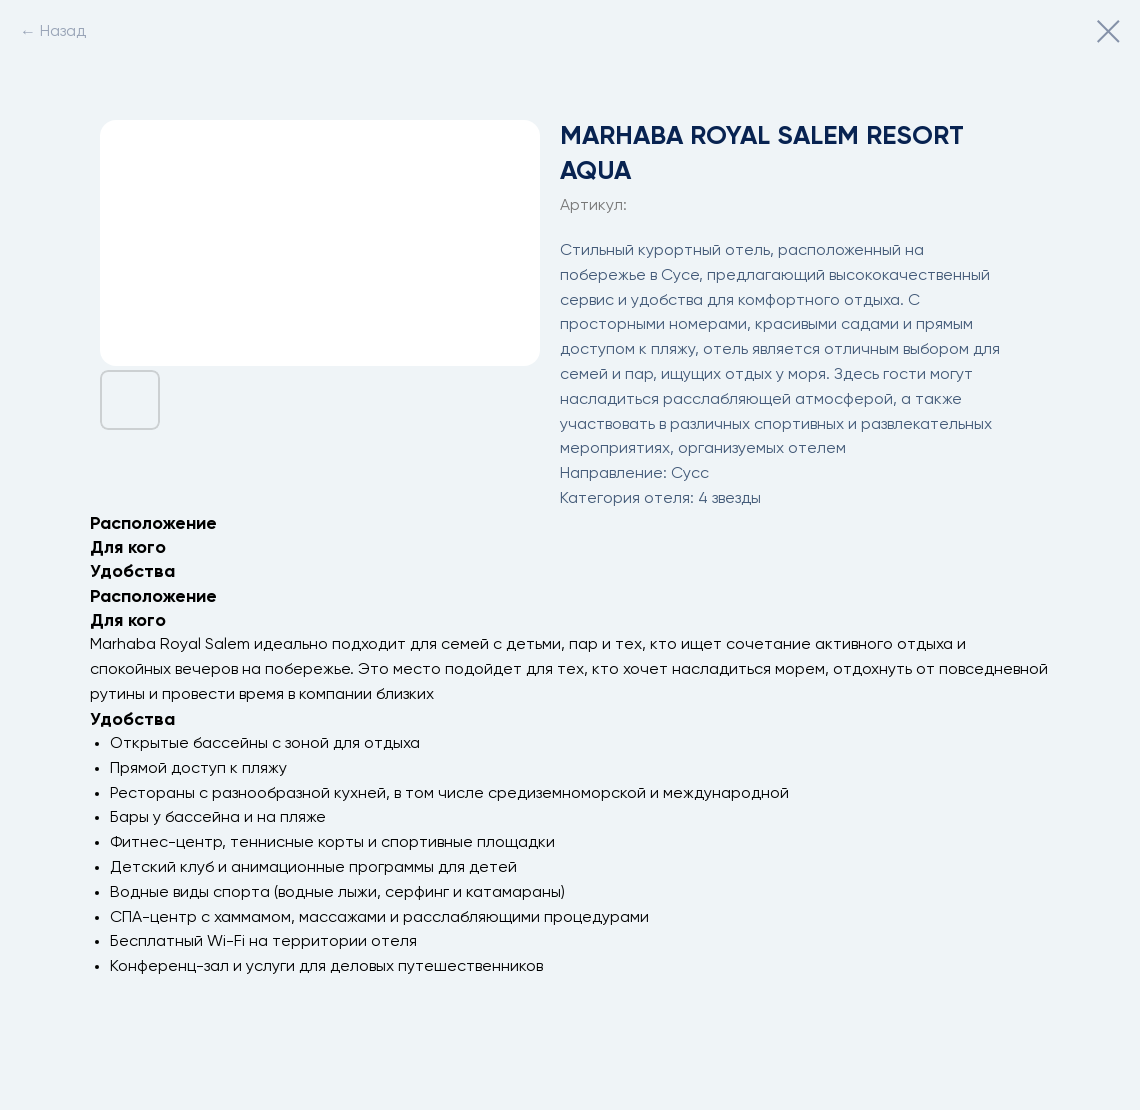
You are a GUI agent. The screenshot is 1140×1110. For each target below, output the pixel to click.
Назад (63, 32)
